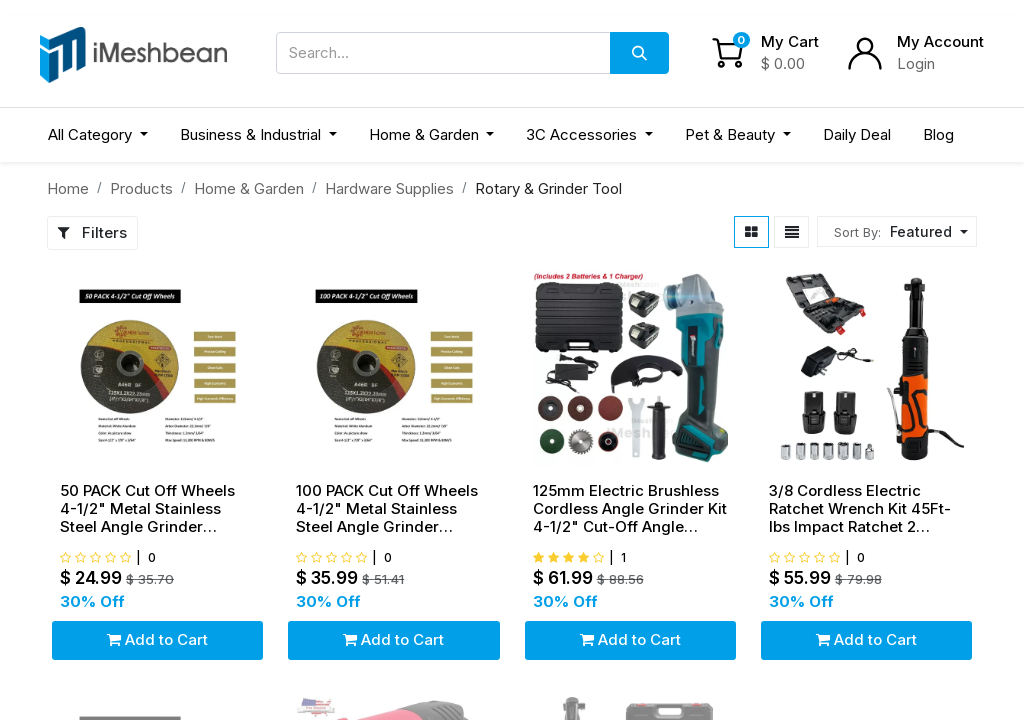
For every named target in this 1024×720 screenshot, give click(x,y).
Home (68, 188)
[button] (926, 231)
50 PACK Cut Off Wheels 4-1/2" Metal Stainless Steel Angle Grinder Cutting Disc (147, 509)
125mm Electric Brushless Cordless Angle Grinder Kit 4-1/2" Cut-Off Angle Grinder (630, 509)
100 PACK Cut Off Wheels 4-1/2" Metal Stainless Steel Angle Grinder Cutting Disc (387, 509)
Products (141, 188)
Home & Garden (249, 188)
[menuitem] (857, 135)
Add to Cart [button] (157, 639)
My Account (940, 41)
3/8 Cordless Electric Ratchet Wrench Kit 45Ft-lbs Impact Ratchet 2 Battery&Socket (860, 509)
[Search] (639, 53)
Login (916, 63)
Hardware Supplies (389, 188)
